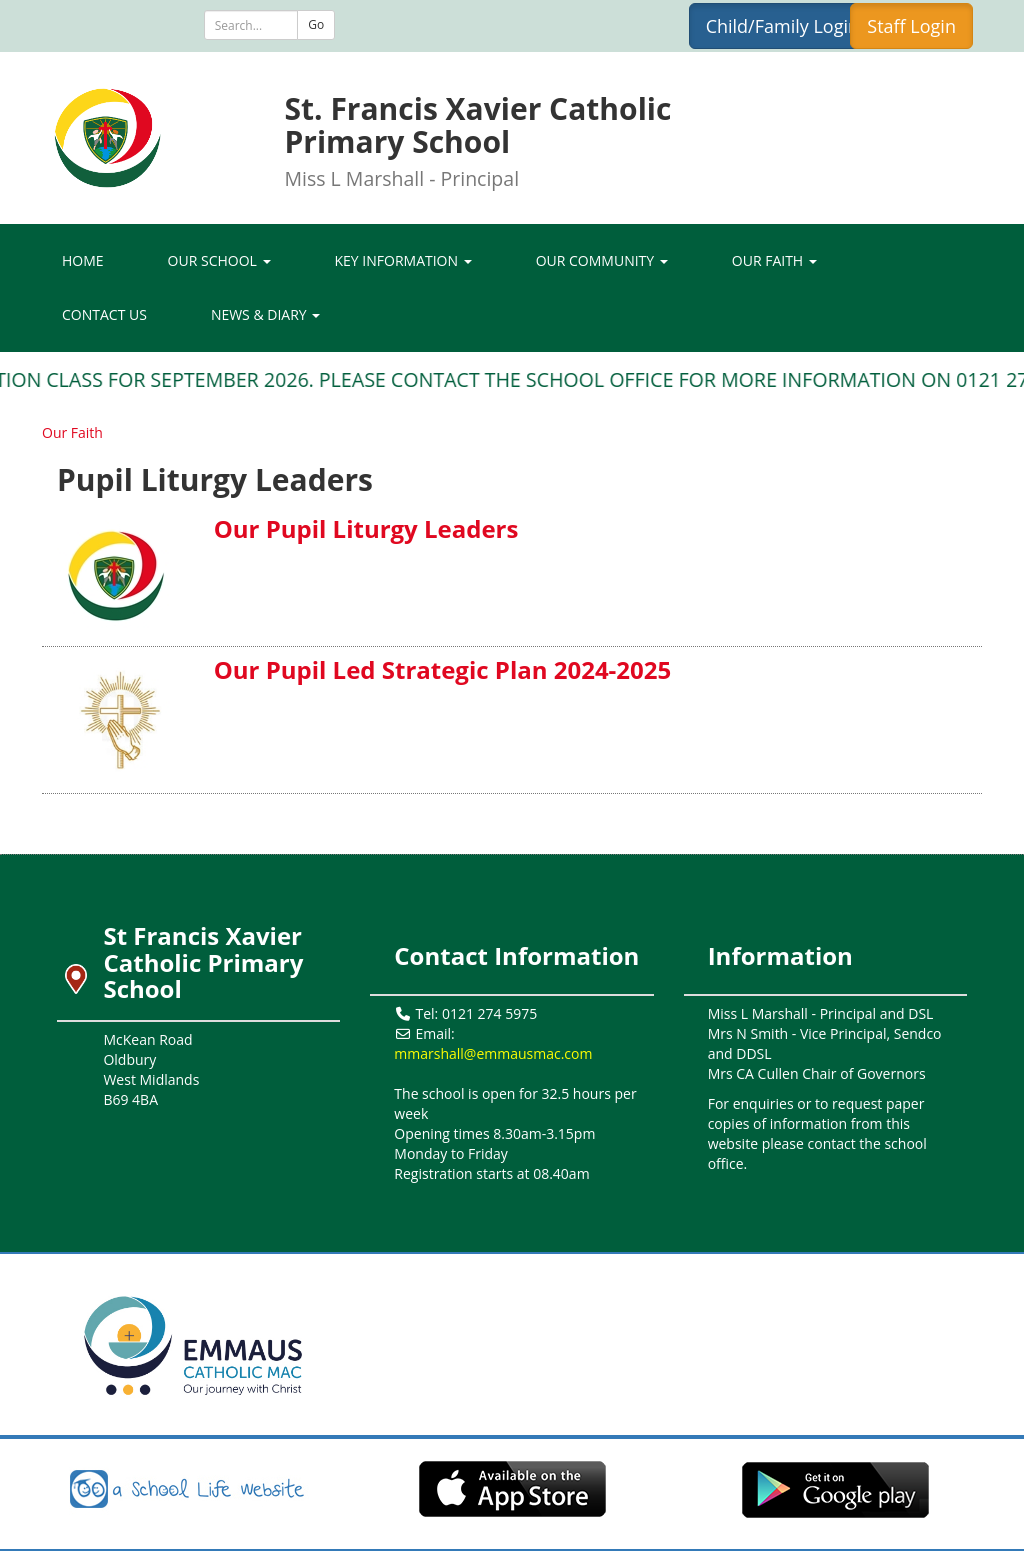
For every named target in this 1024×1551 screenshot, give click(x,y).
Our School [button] (219, 260)
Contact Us (104, 314)
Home (83, 260)
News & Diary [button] (265, 314)
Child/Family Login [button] (782, 26)
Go (316, 24)
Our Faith (72, 432)
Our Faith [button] (774, 260)
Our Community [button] (602, 260)
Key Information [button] (403, 260)
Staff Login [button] (911, 26)
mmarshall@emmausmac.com (493, 1053)
